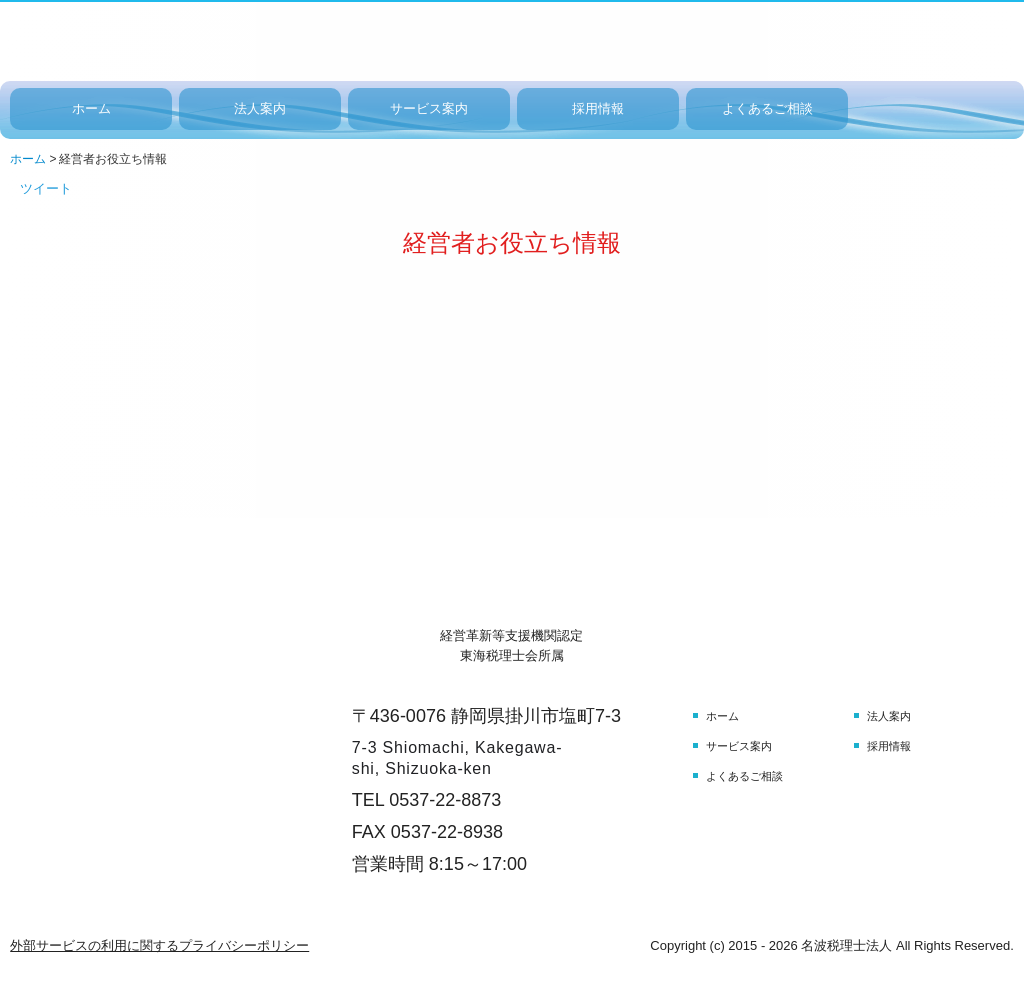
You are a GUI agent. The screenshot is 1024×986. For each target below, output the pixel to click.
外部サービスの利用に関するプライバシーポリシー (159, 945)
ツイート (46, 188)
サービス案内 (429, 108)
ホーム (91, 108)
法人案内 (260, 108)
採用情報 (598, 108)
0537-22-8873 (445, 800)
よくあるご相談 (767, 108)
